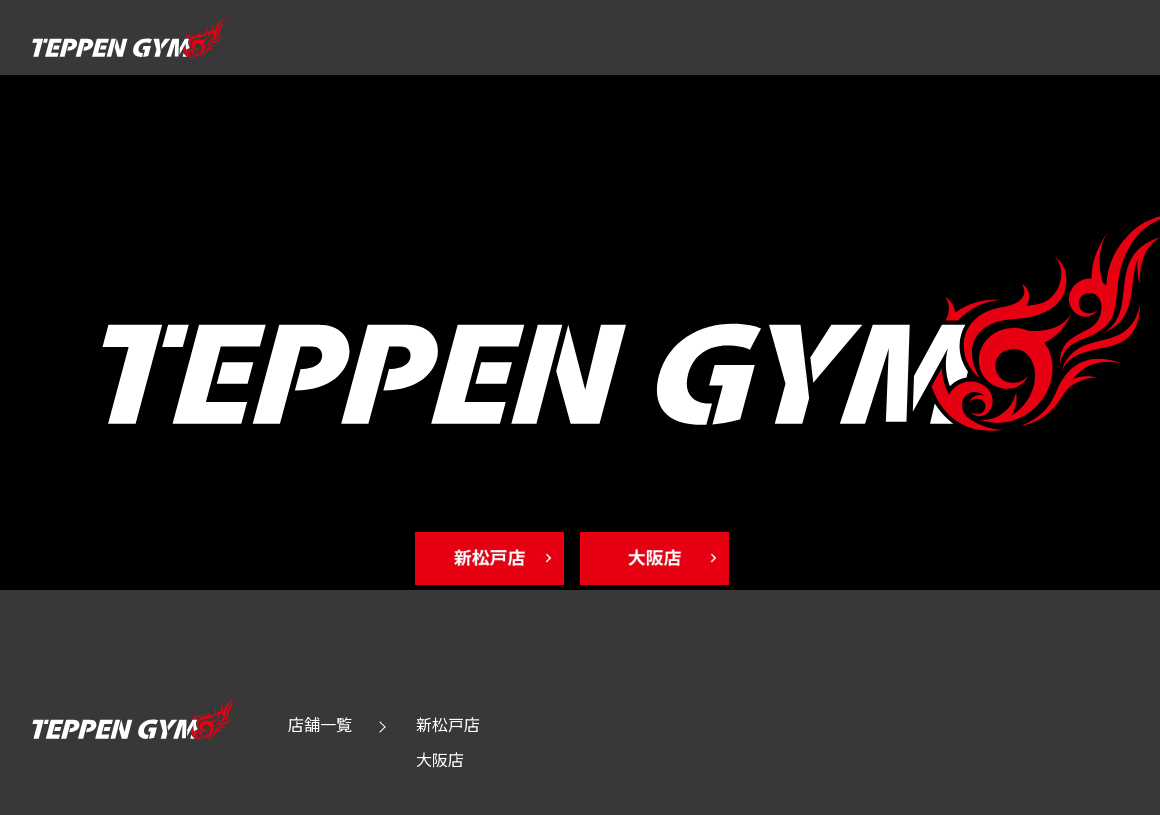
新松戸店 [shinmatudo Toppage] (448, 724)
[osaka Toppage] (662, 559)
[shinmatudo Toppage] (497, 559)
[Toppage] (130, 49)
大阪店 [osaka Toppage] (440, 759)
